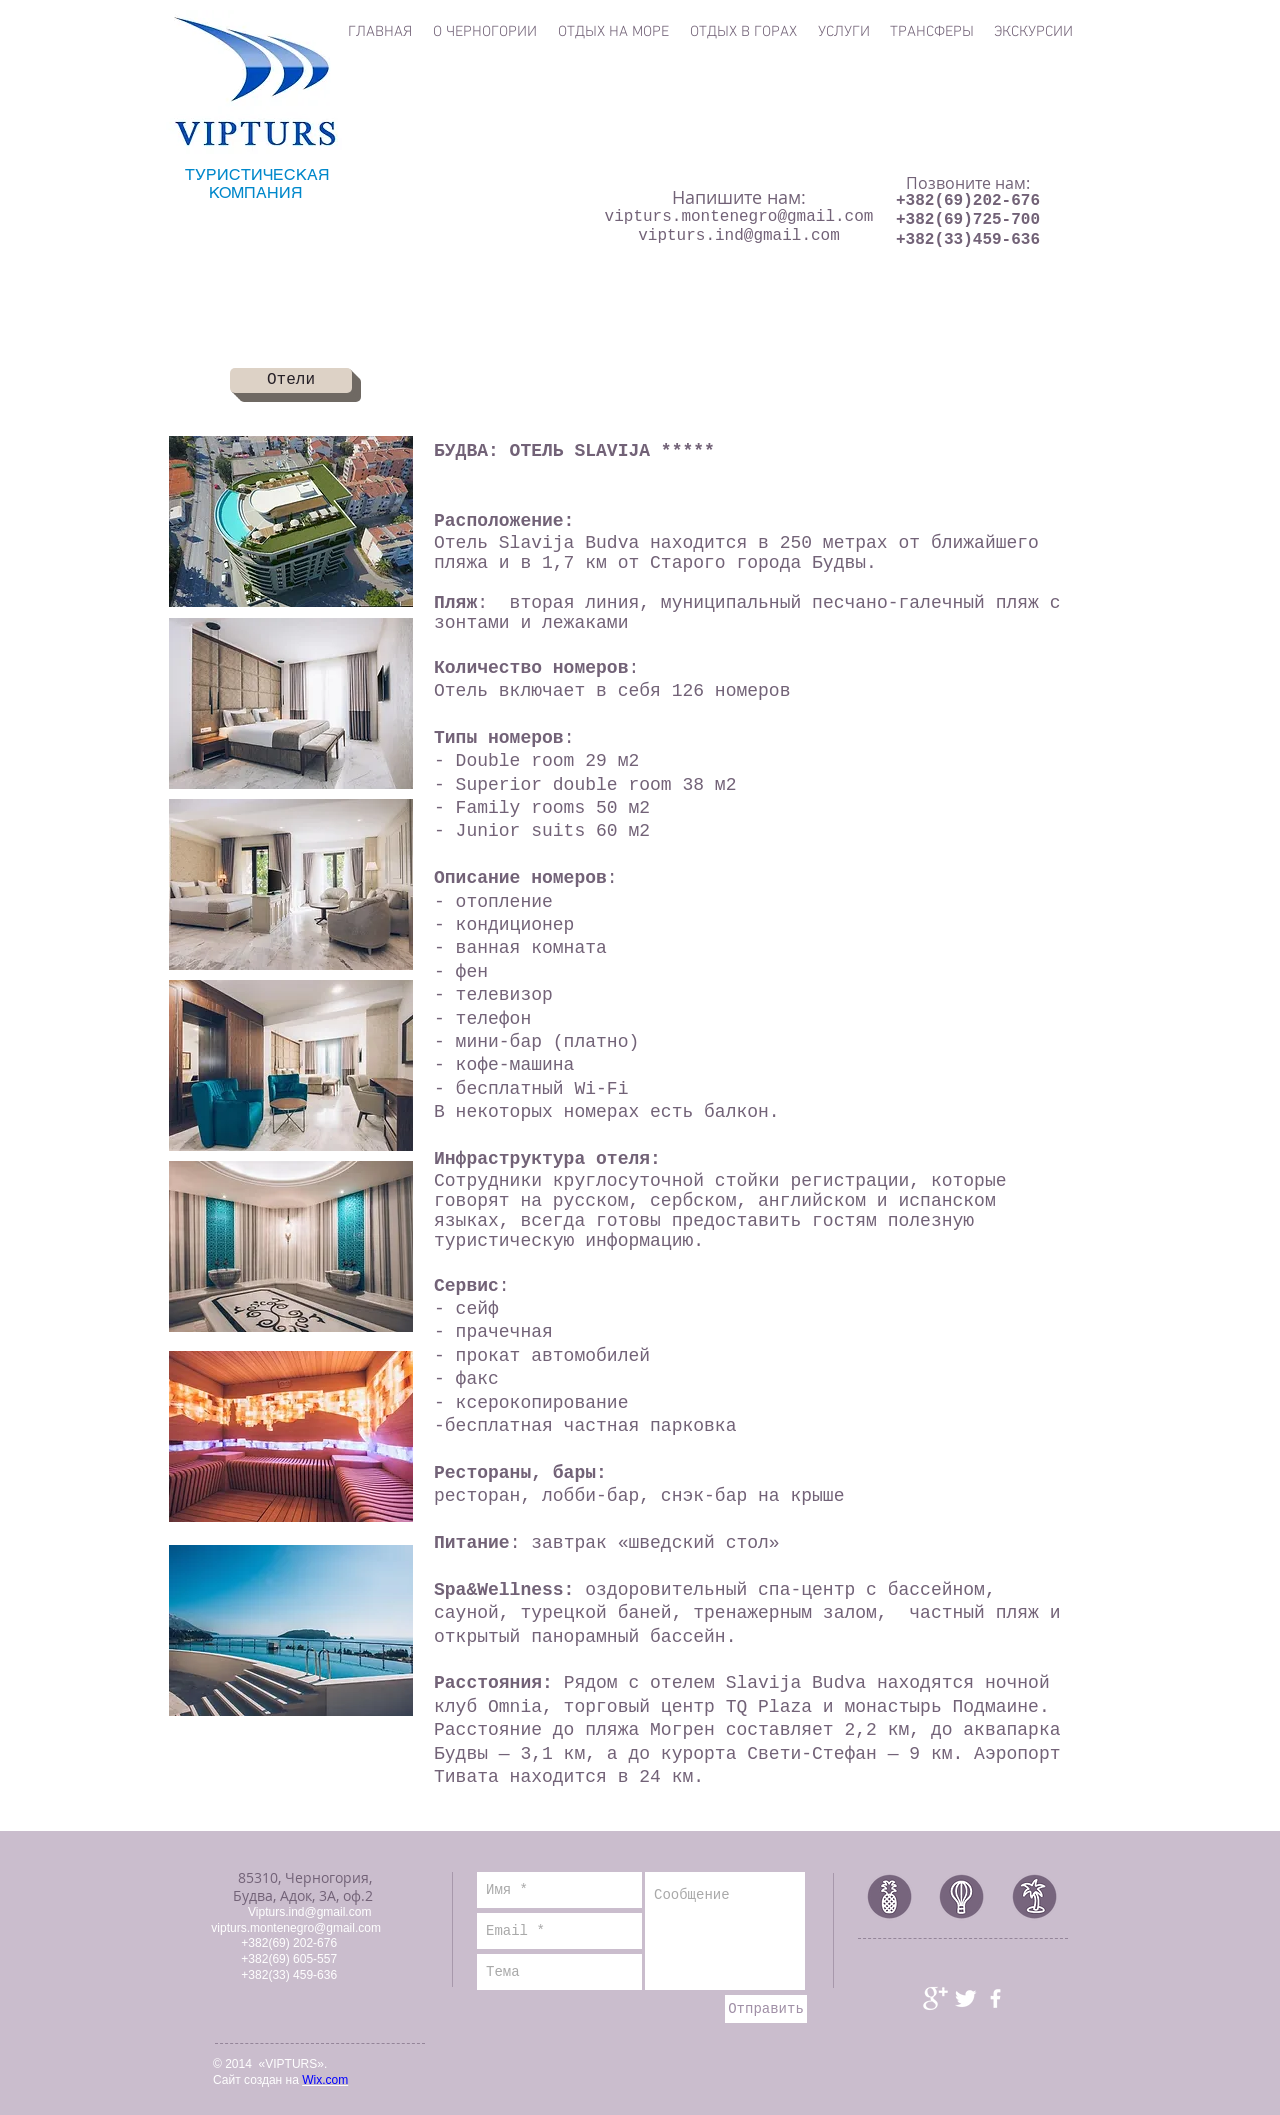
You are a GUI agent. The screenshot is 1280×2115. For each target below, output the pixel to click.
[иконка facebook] (995, 1998)
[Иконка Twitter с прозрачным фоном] (965, 1998)
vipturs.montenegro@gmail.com (739, 217)
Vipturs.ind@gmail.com (309, 1912)
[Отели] (291, 380)
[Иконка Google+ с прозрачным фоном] (935, 1998)
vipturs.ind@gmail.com (739, 236)
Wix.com (325, 2080)
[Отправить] (766, 2009)
